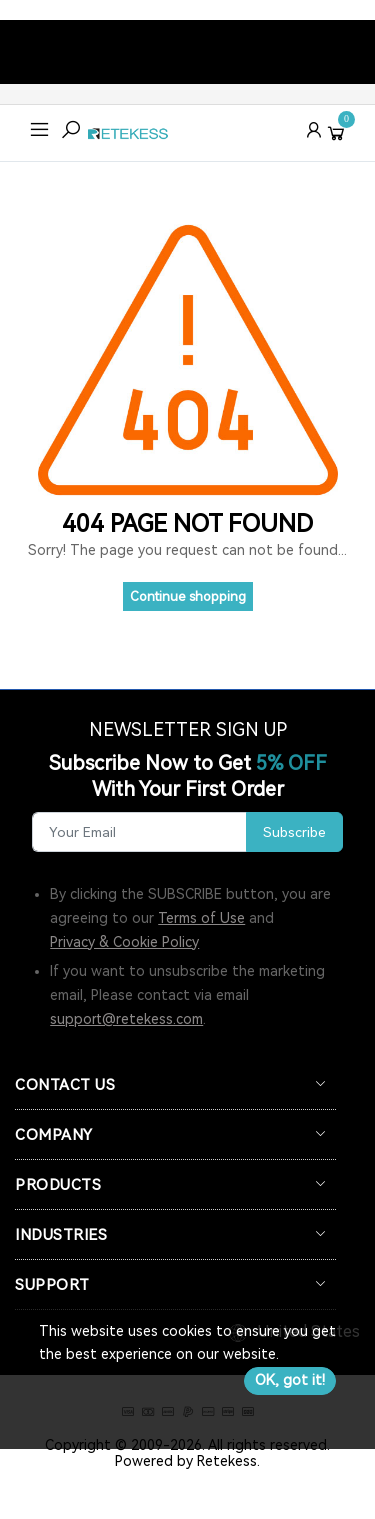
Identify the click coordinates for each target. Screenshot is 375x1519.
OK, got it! (290, 1380)
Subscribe (294, 832)
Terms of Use (201, 918)
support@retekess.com (126, 1019)
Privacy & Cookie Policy (124, 942)
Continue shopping (188, 596)
